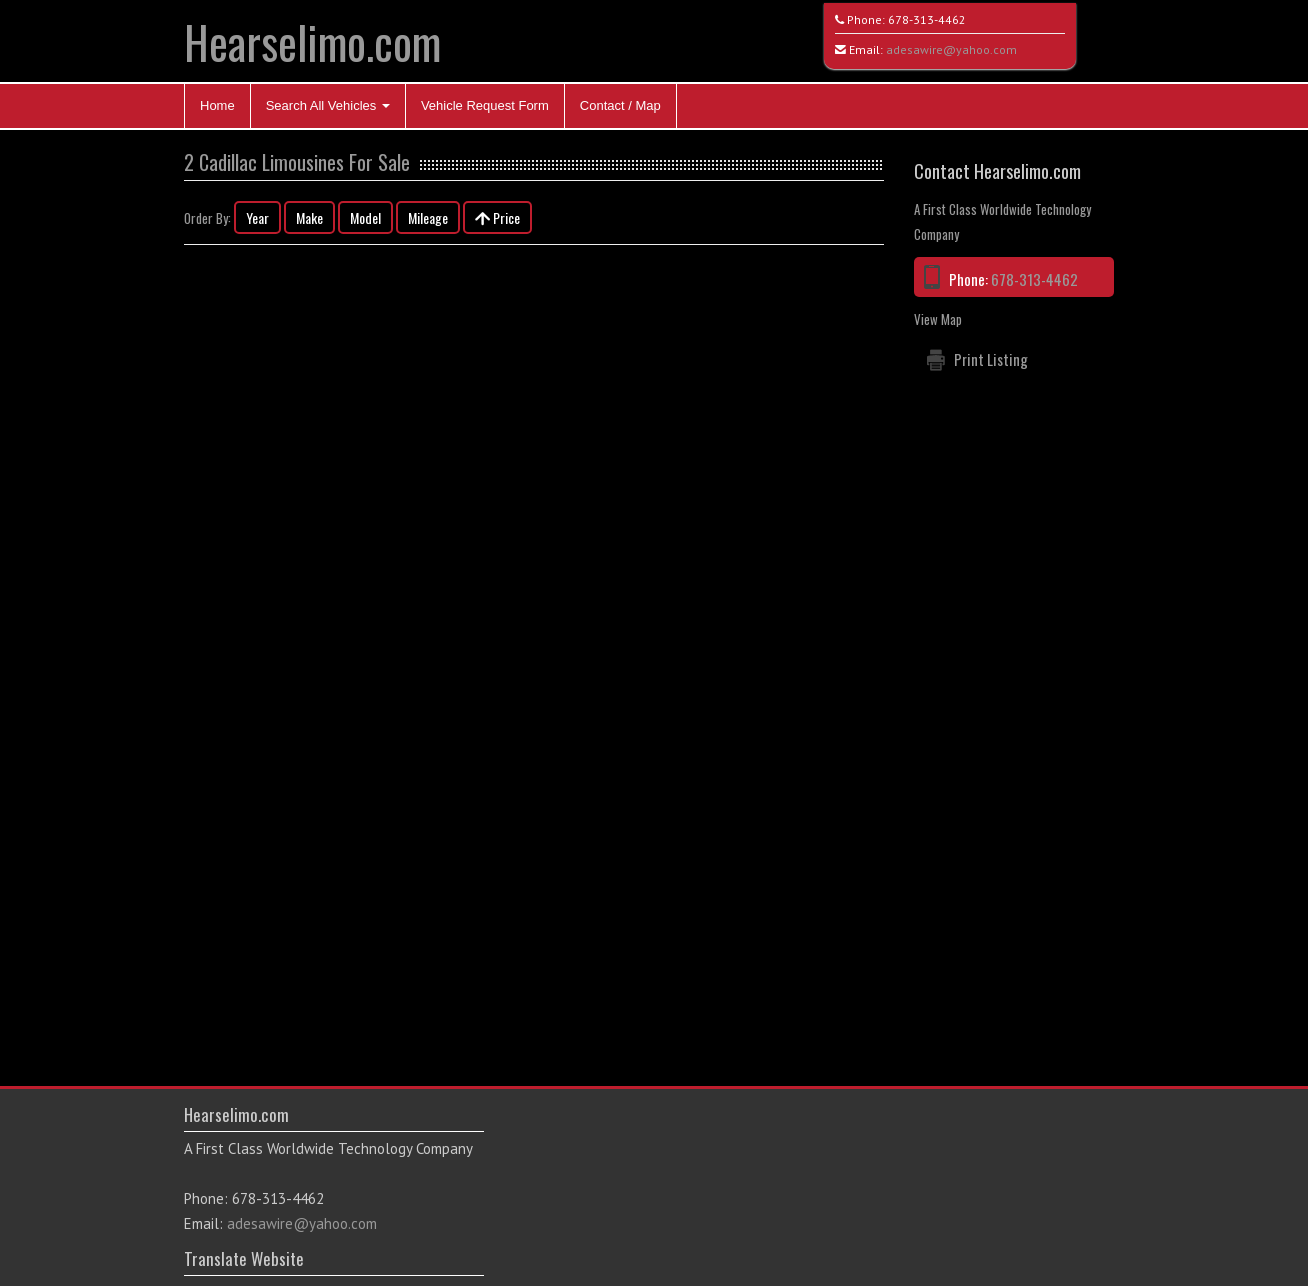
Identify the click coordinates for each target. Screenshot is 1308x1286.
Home (217, 105)
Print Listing (991, 359)
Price (497, 217)
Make (309, 217)
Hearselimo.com (312, 41)
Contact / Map (620, 105)
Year (257, 217)
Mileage (428, 217)
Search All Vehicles (328, 105)
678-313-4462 (927, 19)
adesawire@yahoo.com (951, 49)
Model (365, 217)
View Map (938, 319)
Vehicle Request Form (485, 105)
